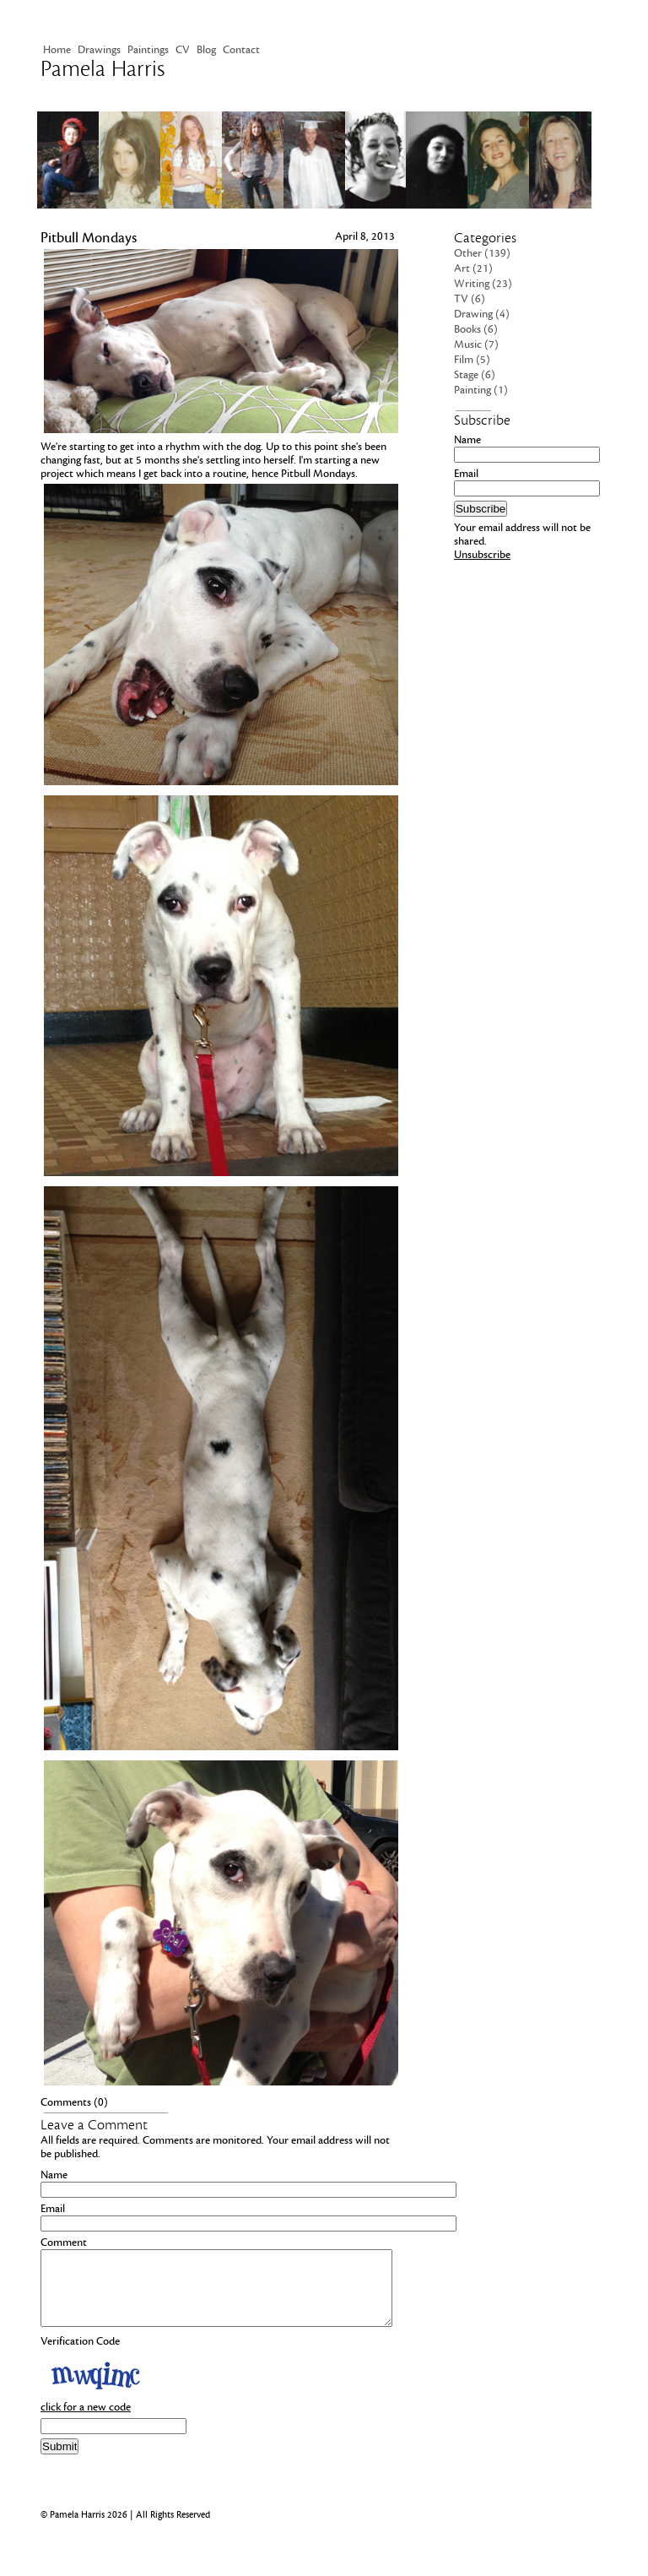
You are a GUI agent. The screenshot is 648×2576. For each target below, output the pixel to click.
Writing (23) (483, 283)
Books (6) (476, 329)
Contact (241, 50)
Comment (63, 2242)
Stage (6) (474, 375)
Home (57, 50)
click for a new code (85, 2422)
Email (52, 2208)
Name (54, 2175)
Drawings (99, 50)
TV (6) (469, 299)
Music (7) (476, 344)
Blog (206, 50)
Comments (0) (74, 2102)
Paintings (148, 50)
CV (183, 50)
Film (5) (472, 359)
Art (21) (473, 268)
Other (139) (482, 253)
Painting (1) (481, 390)
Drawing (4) (482, 314)
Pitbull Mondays (88, 238)
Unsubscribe (482, 554)
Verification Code (80, 2356)
